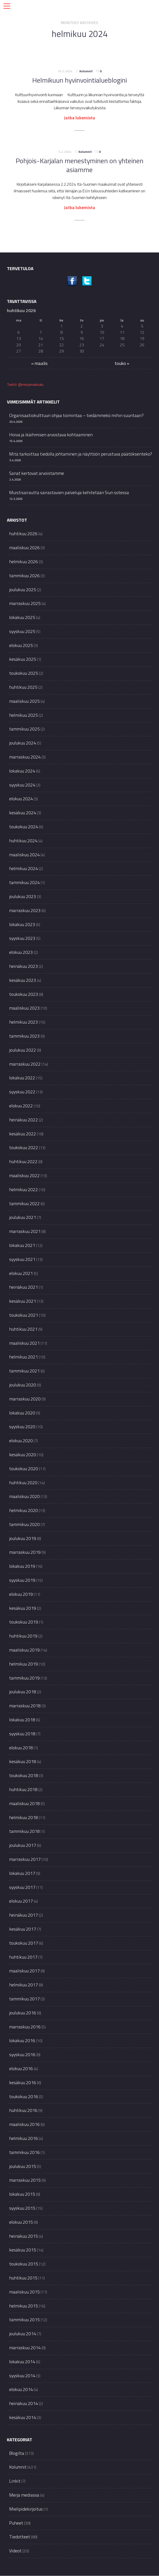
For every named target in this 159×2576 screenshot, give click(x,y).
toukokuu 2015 (23, 2263)
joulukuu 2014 (22, 2333)
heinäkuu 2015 (23, 2236)
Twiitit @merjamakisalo (25, 384)
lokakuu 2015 (22, 2194)
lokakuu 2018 (22, 1719)
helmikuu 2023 (23, 1022)
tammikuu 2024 (24, 882)
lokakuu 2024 (22, 770)
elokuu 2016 (21, 2068)
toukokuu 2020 (23, 1468)
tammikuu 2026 (24, 575)
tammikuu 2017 (24, 1998)
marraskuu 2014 (25, 2347)
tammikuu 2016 (24, 2152)
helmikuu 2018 (23, 1817)
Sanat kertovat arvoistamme (36, 473)
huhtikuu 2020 (23, 1482)
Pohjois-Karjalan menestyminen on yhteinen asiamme (79, 165)
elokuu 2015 (21, 2222)
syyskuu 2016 (22, 2054)
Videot (15, 2550)
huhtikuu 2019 (23, 1635)
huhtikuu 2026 (23, 533)
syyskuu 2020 (22, 1426)
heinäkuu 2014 (23, 2403)
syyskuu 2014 (22, 2375)
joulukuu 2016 (22, 2012)
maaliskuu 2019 (24, 1649)
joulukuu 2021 (22, 1217)
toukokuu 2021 (23, 1315)
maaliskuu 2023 (24, 1008)
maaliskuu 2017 (24, 1970)
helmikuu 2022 (23, 1189)
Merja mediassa (24, 2495)
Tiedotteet (19, 2536)
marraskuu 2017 (25, 1859)
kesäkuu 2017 (22, 1929)
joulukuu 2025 (22, 589)
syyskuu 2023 (22, 938)
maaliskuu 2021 (24, 1343)
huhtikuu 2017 (23, 1957)
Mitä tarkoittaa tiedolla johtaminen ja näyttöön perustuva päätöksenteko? (80, 454)
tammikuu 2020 (24, 1524)
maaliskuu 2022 (24, 1175)
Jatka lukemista (79, 117)
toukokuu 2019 (23, 1621)
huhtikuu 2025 (23, 687)
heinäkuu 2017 (23, 1915)
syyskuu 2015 (22, 2208)
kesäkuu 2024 (22, 812)
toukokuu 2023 (23, 994)
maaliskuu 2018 (24, 1803)
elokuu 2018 (21, 1747)
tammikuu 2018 (24, 1831)
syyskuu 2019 (22, 1580)
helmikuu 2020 (23, 1510)
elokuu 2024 (21, 798)
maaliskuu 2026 (24, 547)
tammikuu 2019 (24, 1677)
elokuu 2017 (21, 1901)
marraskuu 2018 (25, 1705)
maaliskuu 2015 (24, 2291)
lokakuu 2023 (22, 924)
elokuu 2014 (21, 2389)
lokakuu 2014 (22, 2361)
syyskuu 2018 (22, 1733)
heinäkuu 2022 (23, 1119)
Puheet (16, 2523)
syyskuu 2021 (22, 1259)
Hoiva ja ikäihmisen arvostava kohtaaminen (51, 434)
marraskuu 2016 (25, 2026)
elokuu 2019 (21, 1594)
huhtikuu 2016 (23, 2110)
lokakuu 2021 (22, 1245)
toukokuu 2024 (23, 826)
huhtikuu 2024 (23, 840)
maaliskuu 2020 (24, 1496)
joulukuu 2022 (22, 1050)
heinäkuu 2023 (23, 966)
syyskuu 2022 (22, 1091)
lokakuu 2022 (22, 1077)
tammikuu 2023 (24, 1036)
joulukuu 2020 (22, 1384)
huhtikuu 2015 (23, 2277)
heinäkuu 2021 (23, 1287)
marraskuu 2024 (25, 756)
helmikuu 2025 (23, 715)
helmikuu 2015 (23, 2305)
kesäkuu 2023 (22, 980)
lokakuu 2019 (22, 1566)
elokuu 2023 (21, 952)
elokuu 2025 (21, 645)
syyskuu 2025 (22, 631)
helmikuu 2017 (23, 1984)
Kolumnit (86, 71)
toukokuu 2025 (23, 673)
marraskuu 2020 (25, 1398)
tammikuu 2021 (24, 1370)
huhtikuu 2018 (23, 1789)
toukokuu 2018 (23, 1775)
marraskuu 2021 (25, 1231)
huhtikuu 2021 (23, 1329)
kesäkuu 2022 (22, 1133)
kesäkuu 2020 (22, 1454)
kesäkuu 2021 (22, 1301)
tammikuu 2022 (24, 1203)
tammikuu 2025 (24, 728)
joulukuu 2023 (22, 896)
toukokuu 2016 (23, 2096)
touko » (122, 363)
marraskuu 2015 (25, 2180)
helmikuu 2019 (23, 1663)
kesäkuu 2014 (22, 2417)
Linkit (14, 2481)
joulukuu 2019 (22, 1538)
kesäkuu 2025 (22, 659)
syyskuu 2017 (22, 1887)
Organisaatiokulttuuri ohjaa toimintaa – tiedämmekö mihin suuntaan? (76, 415)
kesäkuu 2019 (22, 1608)
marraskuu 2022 (25, 1064)
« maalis (39, 363)
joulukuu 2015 (22, 2166)
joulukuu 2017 (22, 1845)
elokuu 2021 (21, 1273)
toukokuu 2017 (23, 1943)
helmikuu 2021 (23, 1356)
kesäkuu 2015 (22, 2249)
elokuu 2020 (21, 1440)
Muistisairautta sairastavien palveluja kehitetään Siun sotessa (69, 492)
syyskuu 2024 (22, 784)
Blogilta (16, 2453)
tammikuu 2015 (24, 2319)
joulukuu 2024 (22, 742)
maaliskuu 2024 (24, 854)
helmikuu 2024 (23, 868)
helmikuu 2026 (23, 561)
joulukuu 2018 (22, 1691)
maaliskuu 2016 (24, 2124)
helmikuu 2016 (23, 2138)
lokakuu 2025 (22, 617)
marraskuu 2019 (25, 1552)
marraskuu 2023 (25, 910)
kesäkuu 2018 (22, 1761)
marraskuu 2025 (25, 603)
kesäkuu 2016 (22, 2082)
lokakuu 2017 (22, 1873)
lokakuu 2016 (22, 2040)
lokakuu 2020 (22, 1412)
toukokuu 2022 (23, 1147)
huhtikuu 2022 (23, 1161)
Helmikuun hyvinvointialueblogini (79, 80)
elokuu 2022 (21, 1105)
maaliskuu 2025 (24, 701)
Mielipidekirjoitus (26, 2509)
